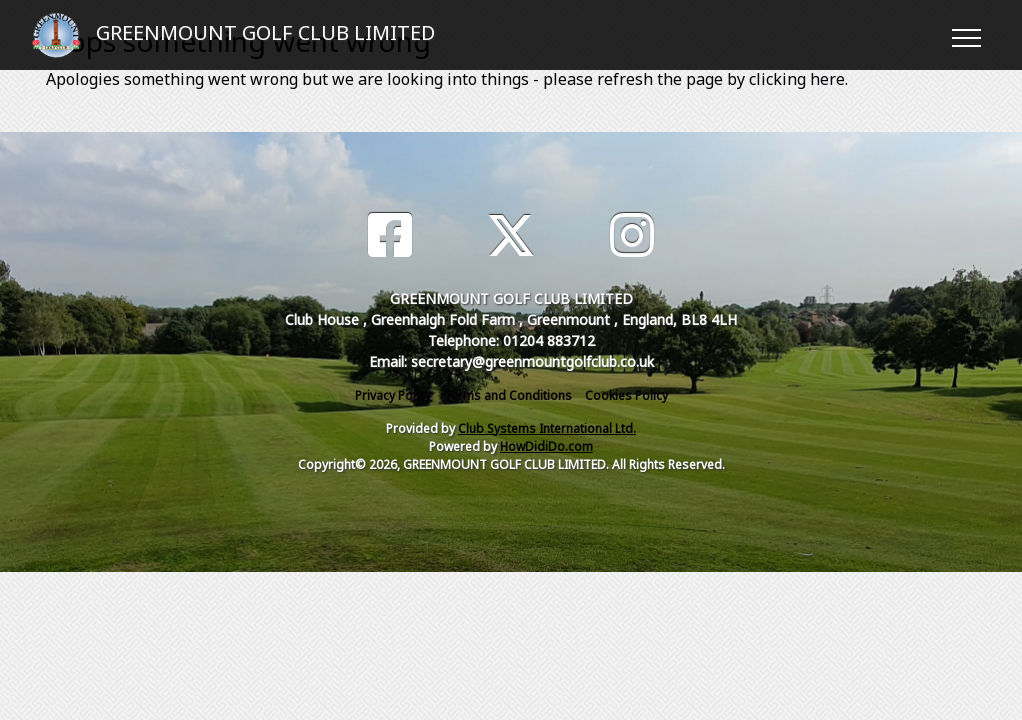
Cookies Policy (626, 395)
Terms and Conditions (508, 395)
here (827, 79)
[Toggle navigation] (965, 35)
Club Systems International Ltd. (547, 428)
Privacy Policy (393, 395)
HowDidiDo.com (546, 446)
